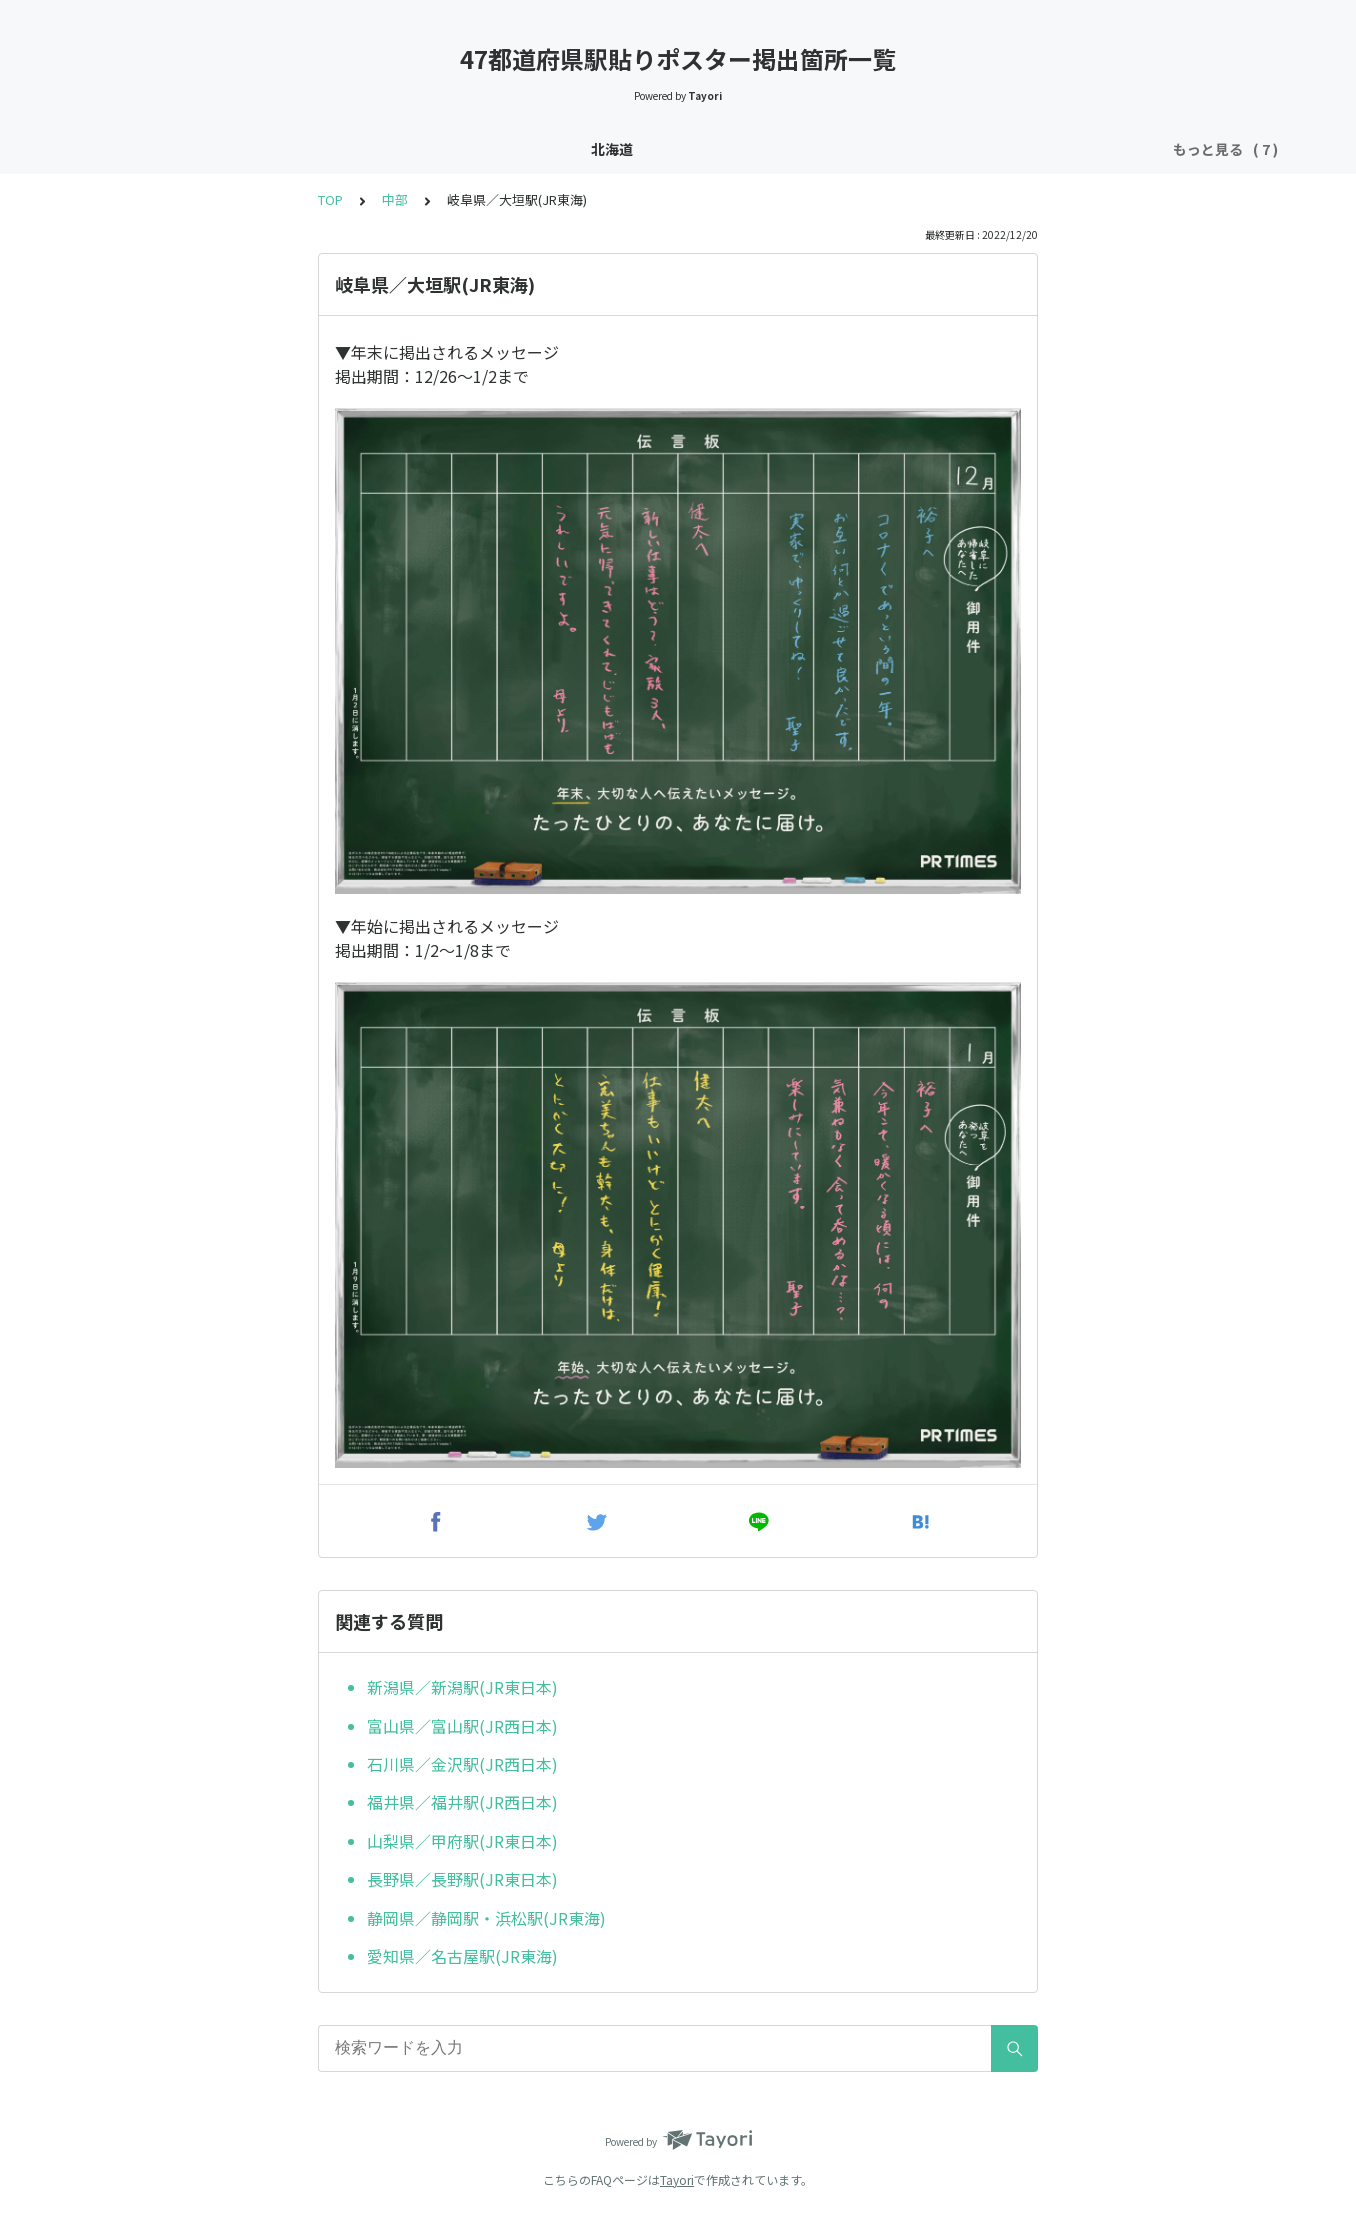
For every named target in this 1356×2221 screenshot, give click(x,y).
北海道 (447, 149)
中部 (622, 149)
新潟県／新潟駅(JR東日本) (462, 1687)
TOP (330, 199)
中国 (734, 149)
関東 (566, 149)
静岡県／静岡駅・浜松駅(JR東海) (486, 1918)
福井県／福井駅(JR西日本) (462, 1802)
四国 (790, 149)
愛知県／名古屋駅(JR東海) (462, 1956)
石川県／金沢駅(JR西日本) (462, 1764)
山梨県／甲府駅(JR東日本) (462, 1841)
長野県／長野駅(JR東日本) (462, 1879)
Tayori (677, 2179)
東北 (510, 149)
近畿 (678, 149)
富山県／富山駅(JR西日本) (462, 1726)
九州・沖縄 (867, 149)
